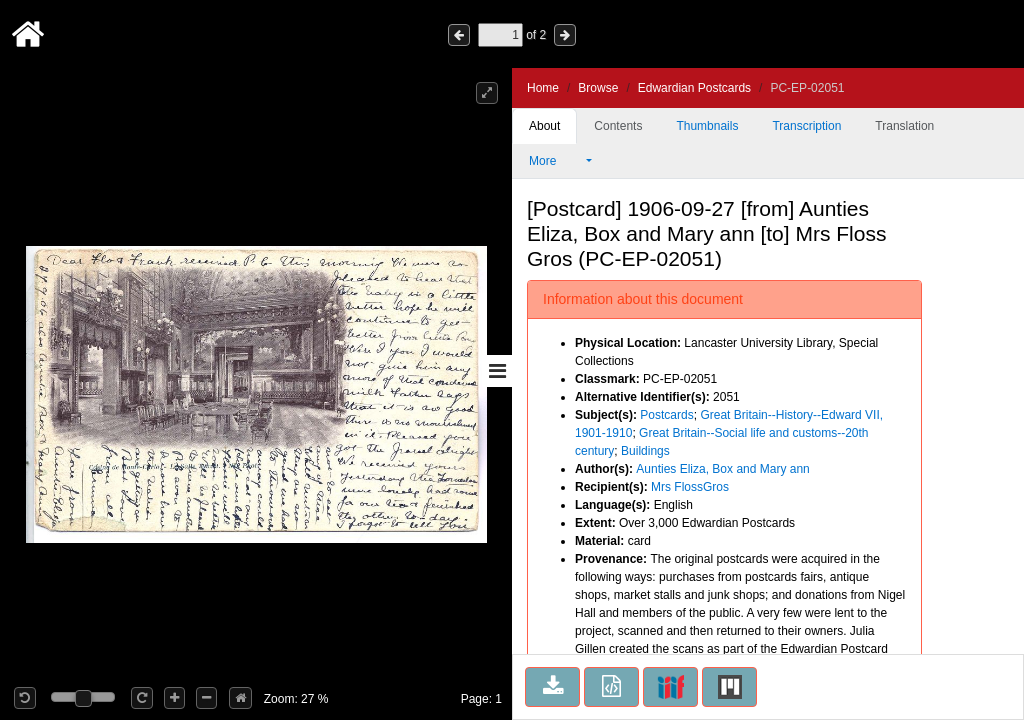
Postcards (666, 415)
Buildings (645, 451)
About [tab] (544, 126)
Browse (598, 88)
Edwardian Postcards (694, 88)
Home (543, 88)
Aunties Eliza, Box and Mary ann (722, 469)
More (556, 161)
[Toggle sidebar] (497, 371)
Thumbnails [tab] (707, 126)
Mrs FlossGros (690, 487)
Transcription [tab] (806, 126)
